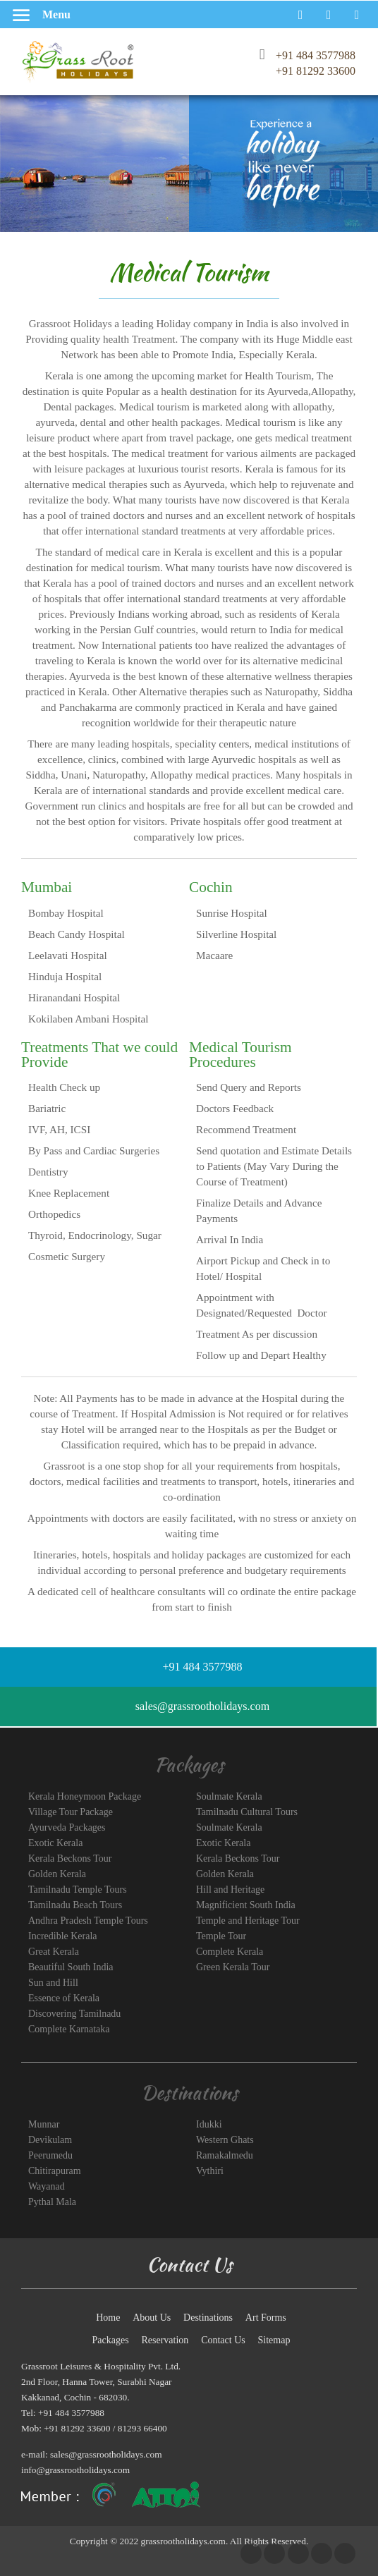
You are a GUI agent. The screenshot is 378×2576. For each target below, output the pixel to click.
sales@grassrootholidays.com (106, 2454)
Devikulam (50, 2140)
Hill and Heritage (230, 1889)
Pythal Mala (52, 2202)
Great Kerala (53, 1951)
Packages (110, 2340)
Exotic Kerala (55, 1843)
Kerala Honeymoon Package (84, 1796)
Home (108, 2317)
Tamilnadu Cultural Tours (247, 1812)
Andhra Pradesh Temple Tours (88, 1920)
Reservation (164, 2340)
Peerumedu (50, 2155)
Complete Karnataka (68, 2029)
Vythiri (210, 2171)
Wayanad (46, 2186)
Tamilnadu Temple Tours (77, 1889)
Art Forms (265, 2317)
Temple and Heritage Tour (248, 1920)
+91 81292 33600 (315, 71)
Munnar (43, 2124)
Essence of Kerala (63, 1998)
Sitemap (274, 2340)
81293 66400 (142, 2428)
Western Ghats (225, 2140)
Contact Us (223, 2340)
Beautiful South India (71, 1967)
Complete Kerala (229, 1951)
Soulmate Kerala (229, 1796)
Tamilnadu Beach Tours (75, 1905)
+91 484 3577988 (315, 55)
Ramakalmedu (224, 2155)
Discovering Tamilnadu (74, 2013)
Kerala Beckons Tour (70, 1858)
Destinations (208, 2317)
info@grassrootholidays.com (75, 2470)
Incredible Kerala (62, 1936)
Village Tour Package (70, 1812)
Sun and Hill (53, 1982)
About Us (152, 2317)
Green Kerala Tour (233, 1967)
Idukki (209, 2124)
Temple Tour (221, 1936)
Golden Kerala (57, 1874)
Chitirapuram (54, 2171)
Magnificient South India (245, 1905)
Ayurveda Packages (67, 1827)
